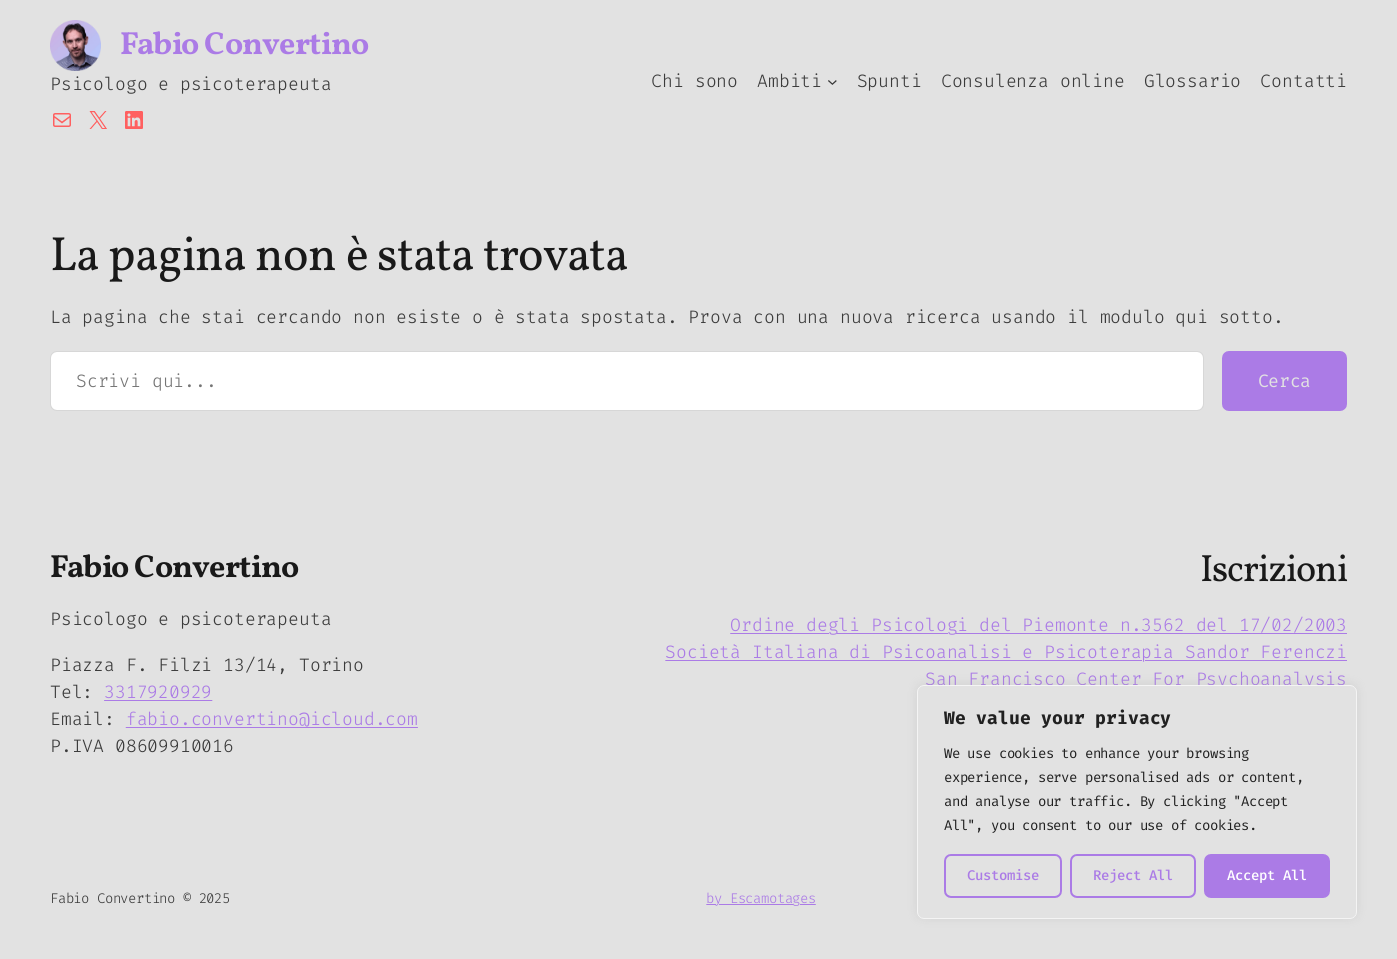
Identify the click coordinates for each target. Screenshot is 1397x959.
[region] (1137, 802)
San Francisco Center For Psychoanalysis (1136, 679)
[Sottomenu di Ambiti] (832, 81)
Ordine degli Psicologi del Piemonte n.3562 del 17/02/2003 (1038, 625)
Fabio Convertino (244, 46)
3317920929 (158, 692)
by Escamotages (760, 898)
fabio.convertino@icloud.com (272, 719)
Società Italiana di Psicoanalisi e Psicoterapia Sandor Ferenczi (1006, 652)
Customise (1003, 875)
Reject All (1133, 875)
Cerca (1284, 381)
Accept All (1267, 875)
